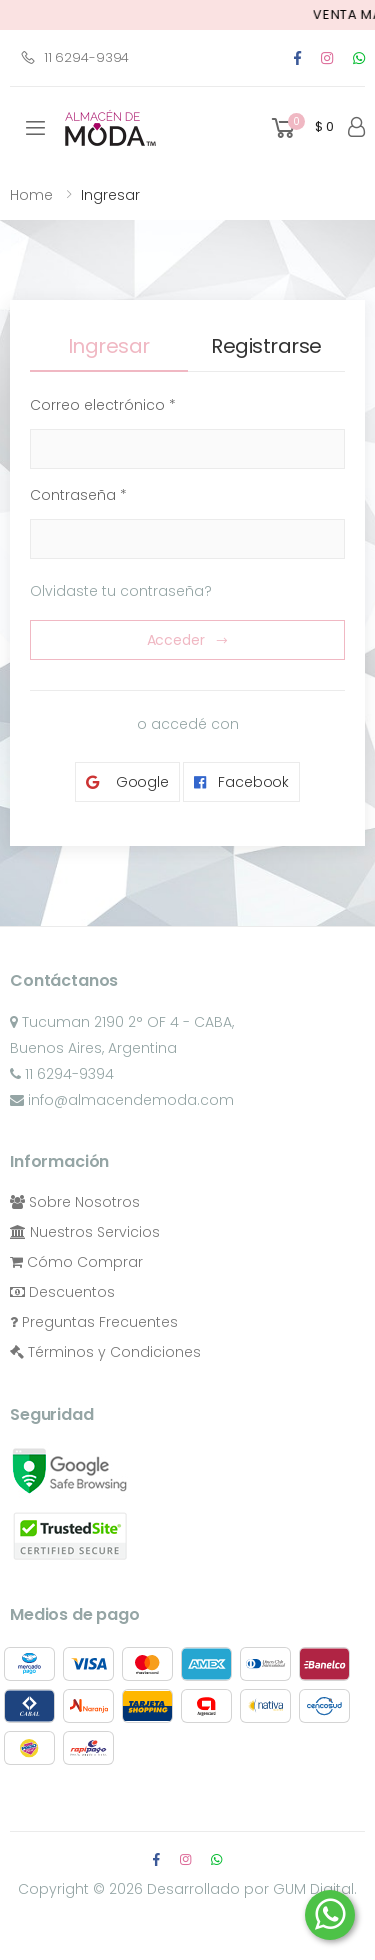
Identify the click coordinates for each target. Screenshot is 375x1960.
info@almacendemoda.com (122, 1100)
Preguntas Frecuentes (94, 1322)
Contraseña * (78, 495)
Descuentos (62, 1292)
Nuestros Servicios (85, 1232)
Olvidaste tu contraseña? (121, 591)
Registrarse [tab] (266, 346)
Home (31, 195)
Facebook (241, 782)
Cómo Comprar (76, 1262)
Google (127, 782)
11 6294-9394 (74, 57)
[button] (301, 128)
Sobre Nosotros (75, 1202)
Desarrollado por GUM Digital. (252, 1889)
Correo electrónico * (103, 405)
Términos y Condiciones (105, 1352)
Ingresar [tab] (109, 346)
